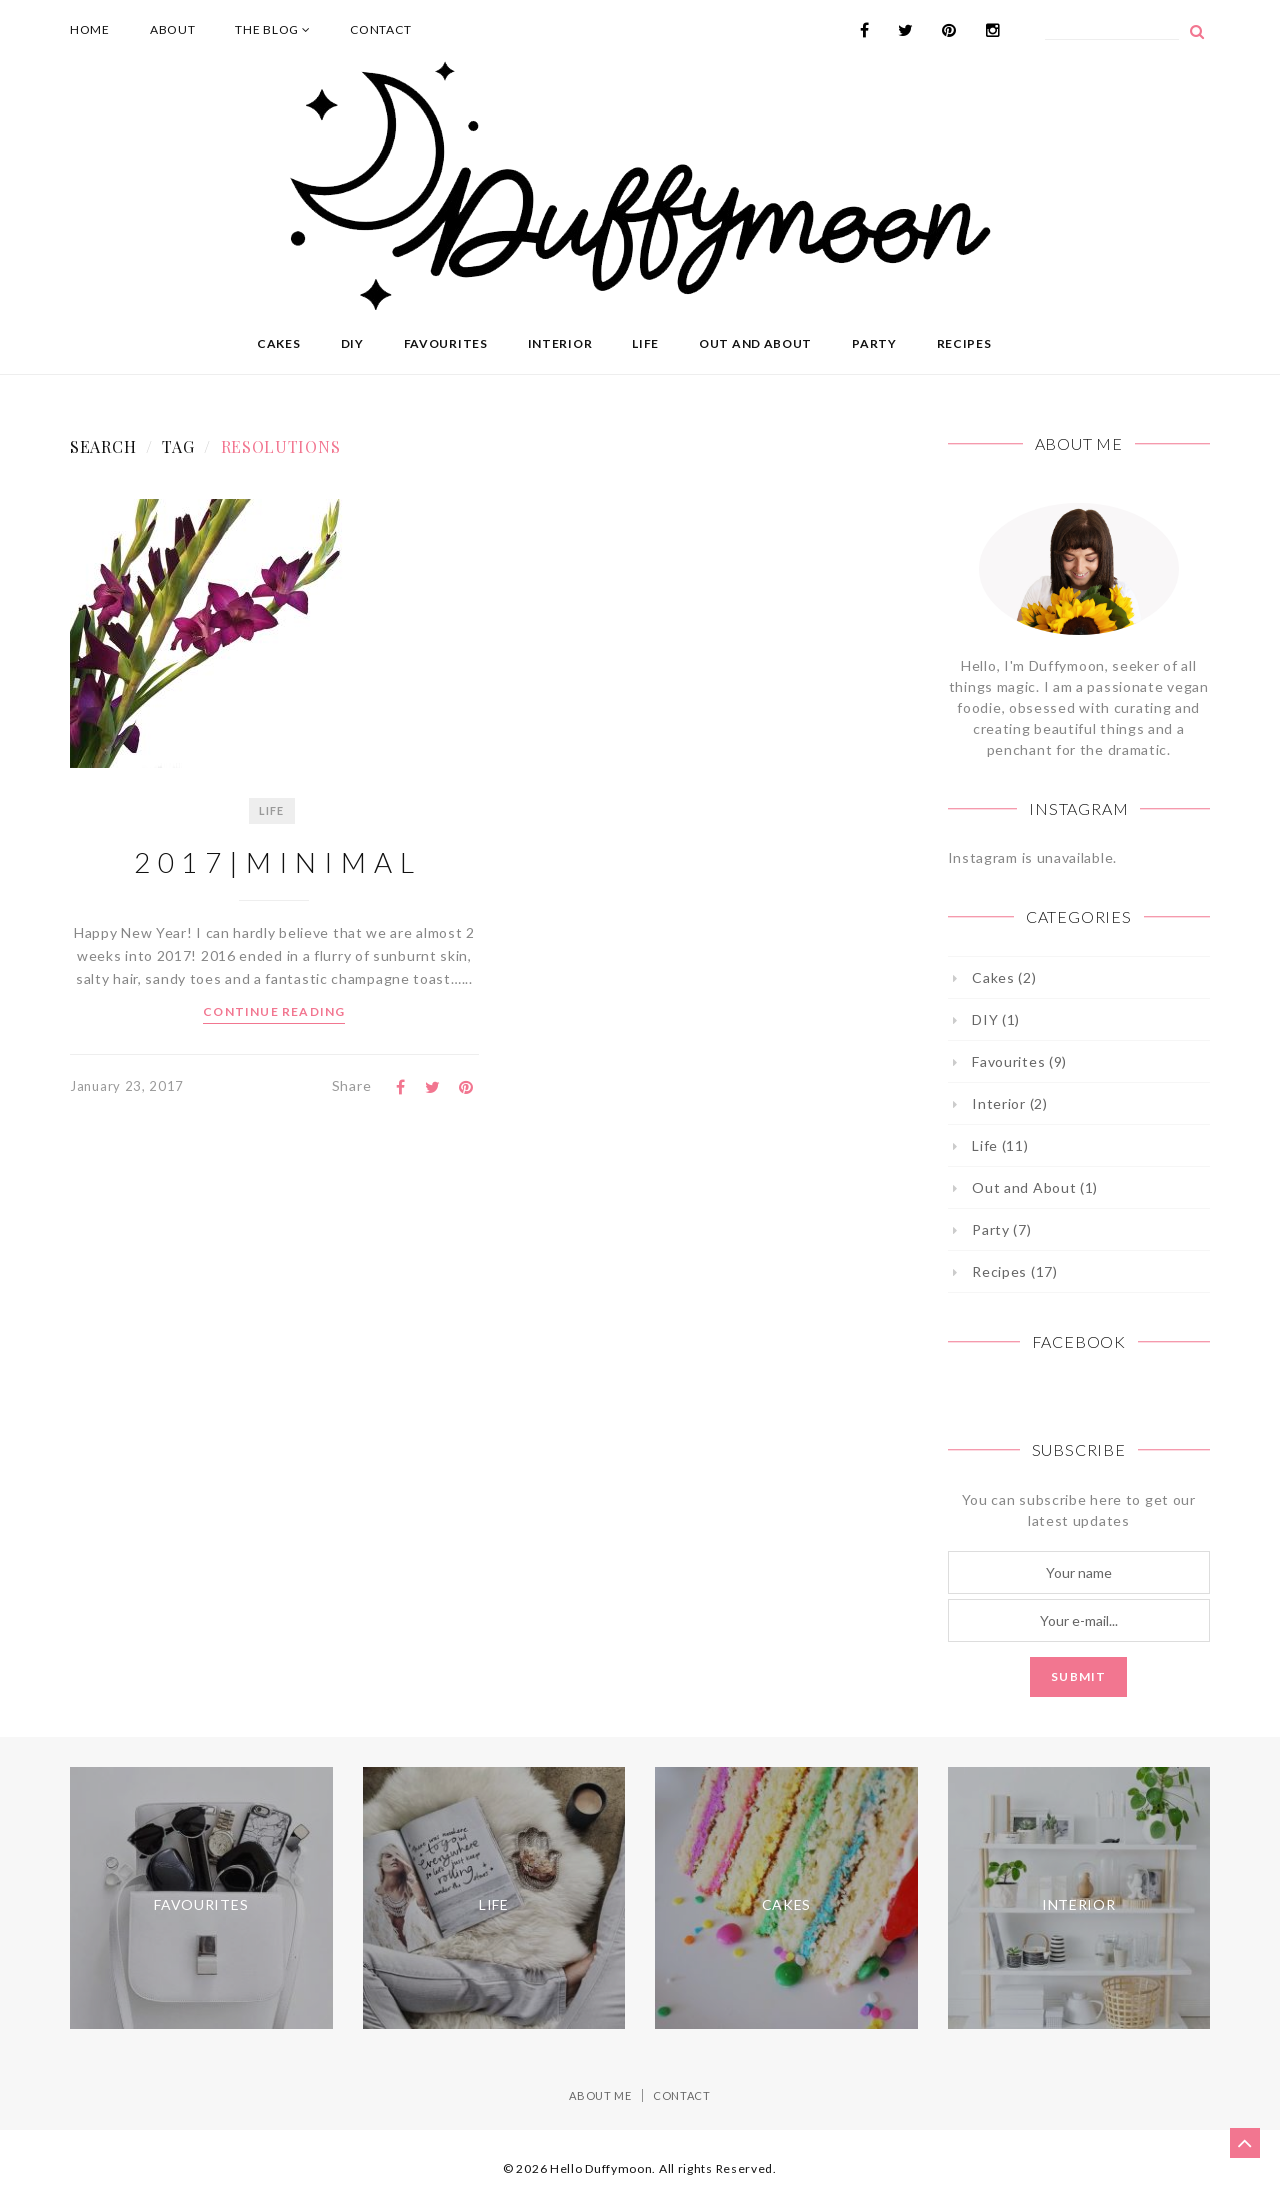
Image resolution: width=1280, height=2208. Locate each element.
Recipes (964, 343)
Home (90, 29)
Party (874, 343)
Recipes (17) (1014, 1271)
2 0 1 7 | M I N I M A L (274, 862)
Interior (560, 343)
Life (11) (1000, 1145)
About (173, 29)
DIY (352, 343)
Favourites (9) (1019, 1061)
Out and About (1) (1035, 1187)
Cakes (279, 343)
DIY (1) (996, 1019)
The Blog (272, 29)
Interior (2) (1009, 1103)
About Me (600, 2095)
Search (103, 446)
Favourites (446, 343)
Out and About (755, 343)
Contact (380, 29)
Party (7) (1001, 1229)
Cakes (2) (1004, 977)
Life (645, 343)
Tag (178, 446)
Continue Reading (274, 1011)
